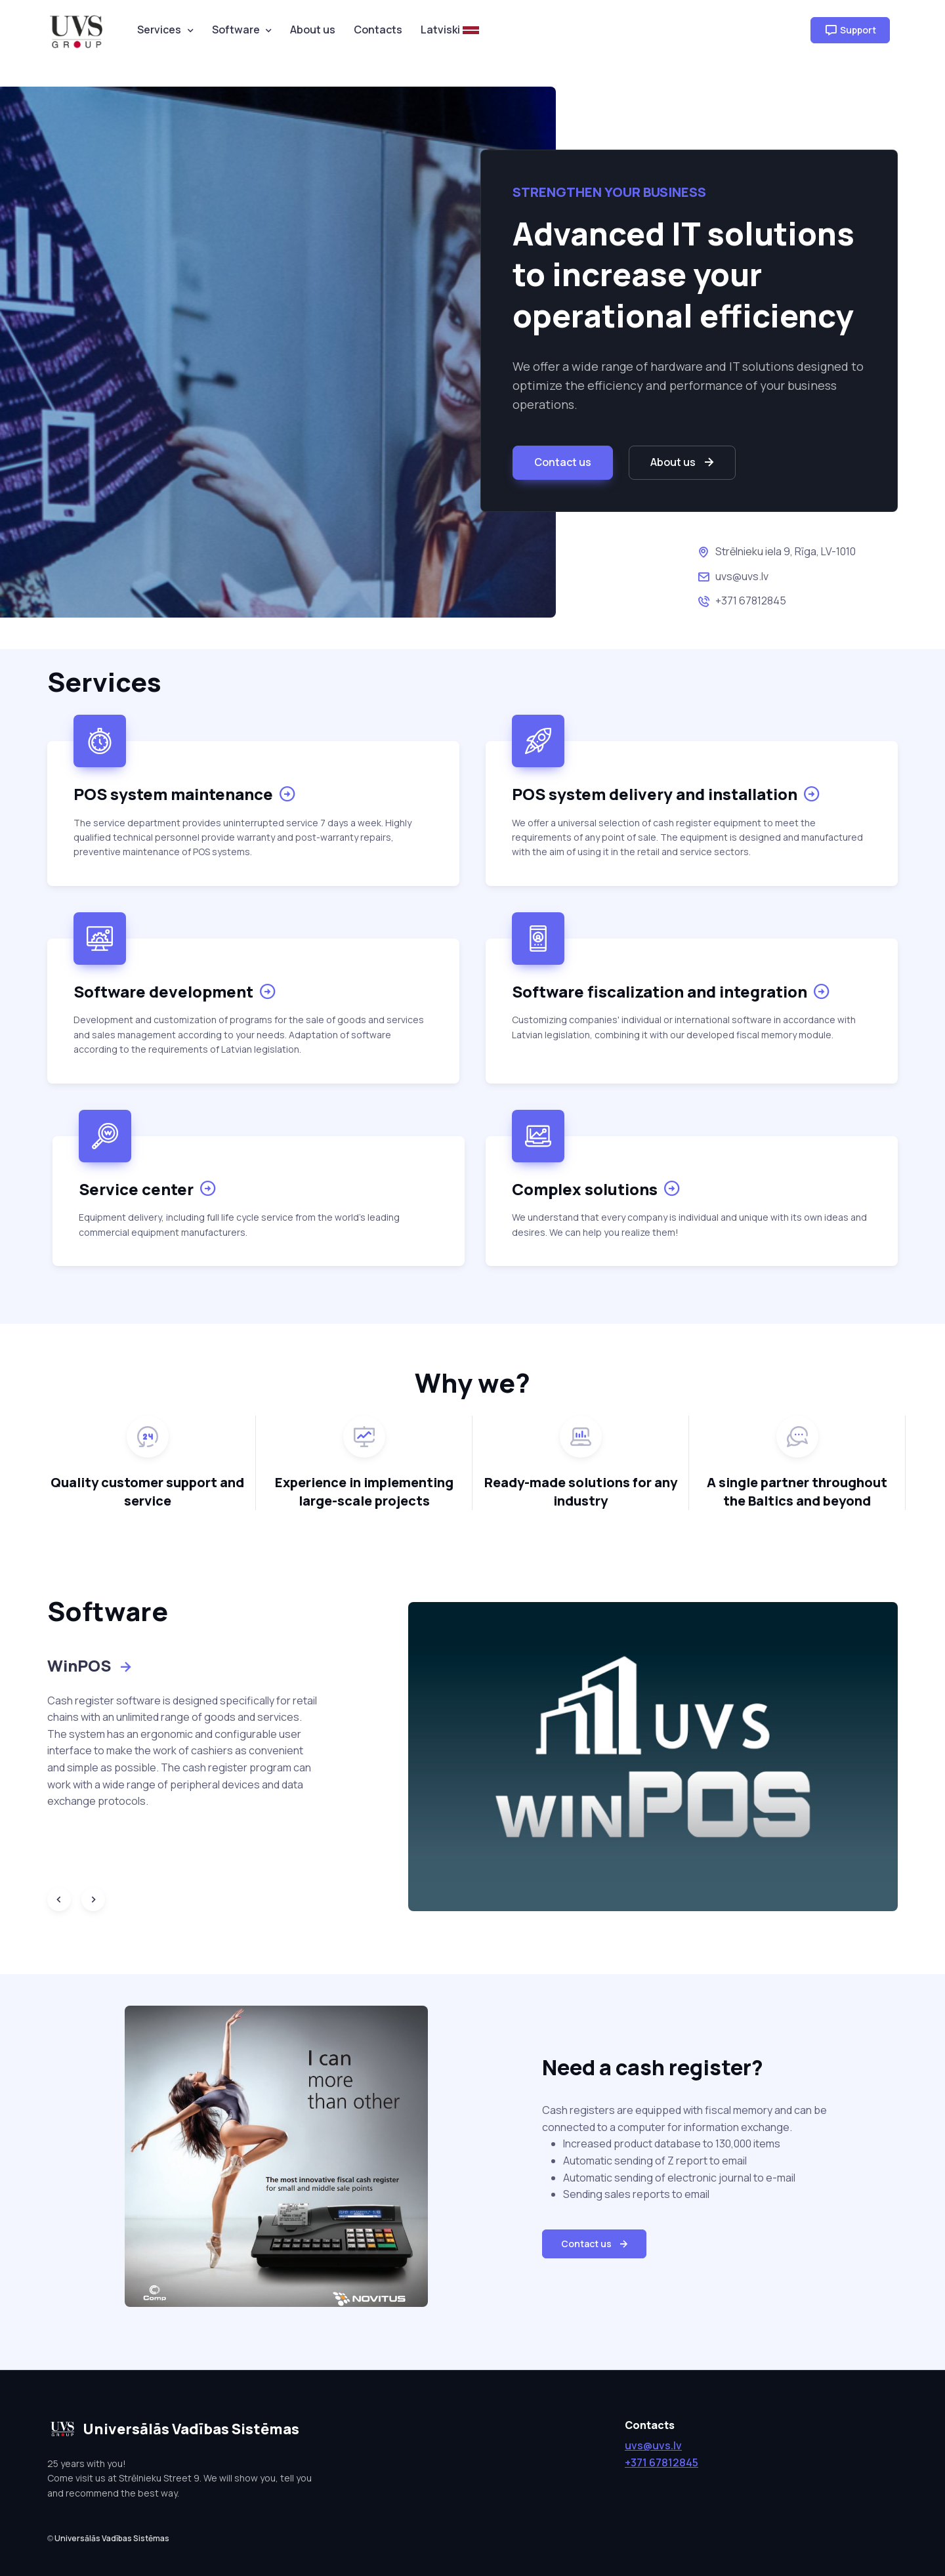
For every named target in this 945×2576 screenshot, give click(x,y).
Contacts (378, 29)
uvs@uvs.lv (741, 576)
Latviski (450, 29)
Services (159, 29)
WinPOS (91, 1665)
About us (312, 29)
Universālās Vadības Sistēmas (111, 2538)
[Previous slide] (59, 1899)
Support (850, 30)
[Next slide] (93, 1899)
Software (236, 29)
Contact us (562, 462)
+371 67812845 (750, 600)
